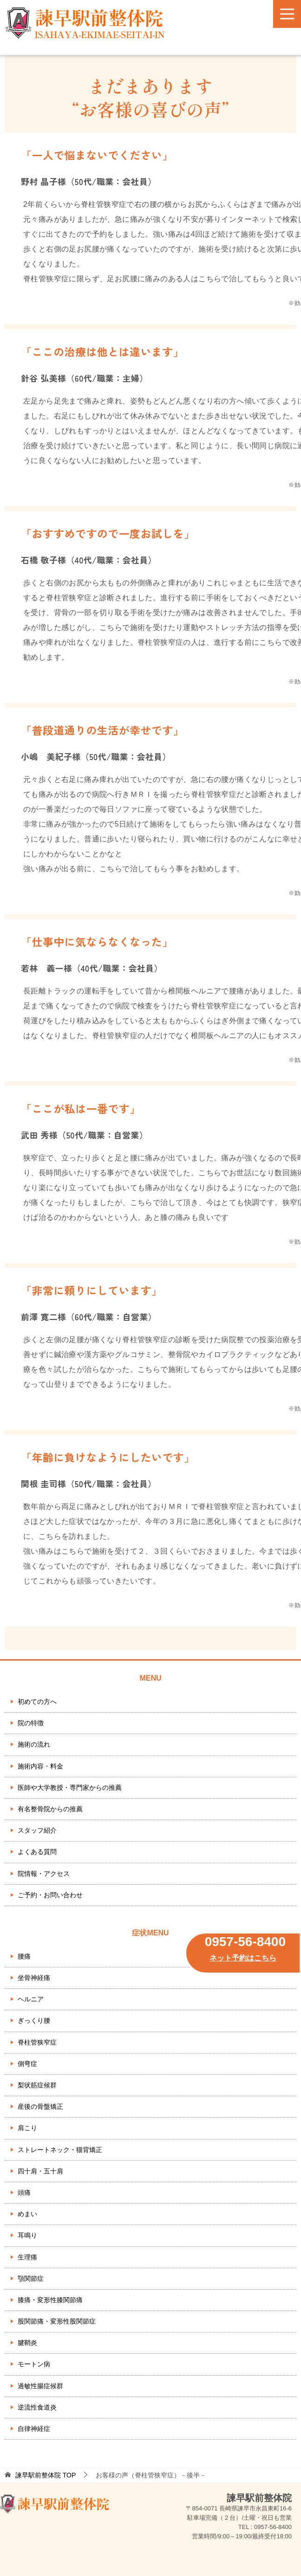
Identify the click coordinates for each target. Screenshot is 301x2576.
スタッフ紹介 (37, 1830)
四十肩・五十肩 (40, 2171)
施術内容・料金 (40, 1766)
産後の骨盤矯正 (40, 2106)
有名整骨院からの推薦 (50, 1809)
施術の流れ (34, 1744)
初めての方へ (37, 1701)
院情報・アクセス (44, 1873)
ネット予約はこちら (242, 1958)
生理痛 (27, 2257)
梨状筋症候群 (37, 2085)
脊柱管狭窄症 (37, 2042)
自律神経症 (34, 2428)
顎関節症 (31, 2278)
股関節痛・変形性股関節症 (57, 2321)
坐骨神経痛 (34, 1977)
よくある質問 (37, 1851)
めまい (27, 2214)
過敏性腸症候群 (40, 2386)
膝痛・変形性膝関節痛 (50, 2300)
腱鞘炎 (27, 2342)
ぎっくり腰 (34, 2020)
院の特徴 (31, 1723)
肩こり (27, 2128)
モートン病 (34, 2364)
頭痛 (24, 2192)
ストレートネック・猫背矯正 (60, 2149)
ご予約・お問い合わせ (50, 1895)
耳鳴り (27, 2235)
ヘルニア (31, 1999)
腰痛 (24, 1956)
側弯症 (27, 2063)
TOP (45, 2475)
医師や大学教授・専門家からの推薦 (70, 1787)
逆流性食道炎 (37, 2407)
